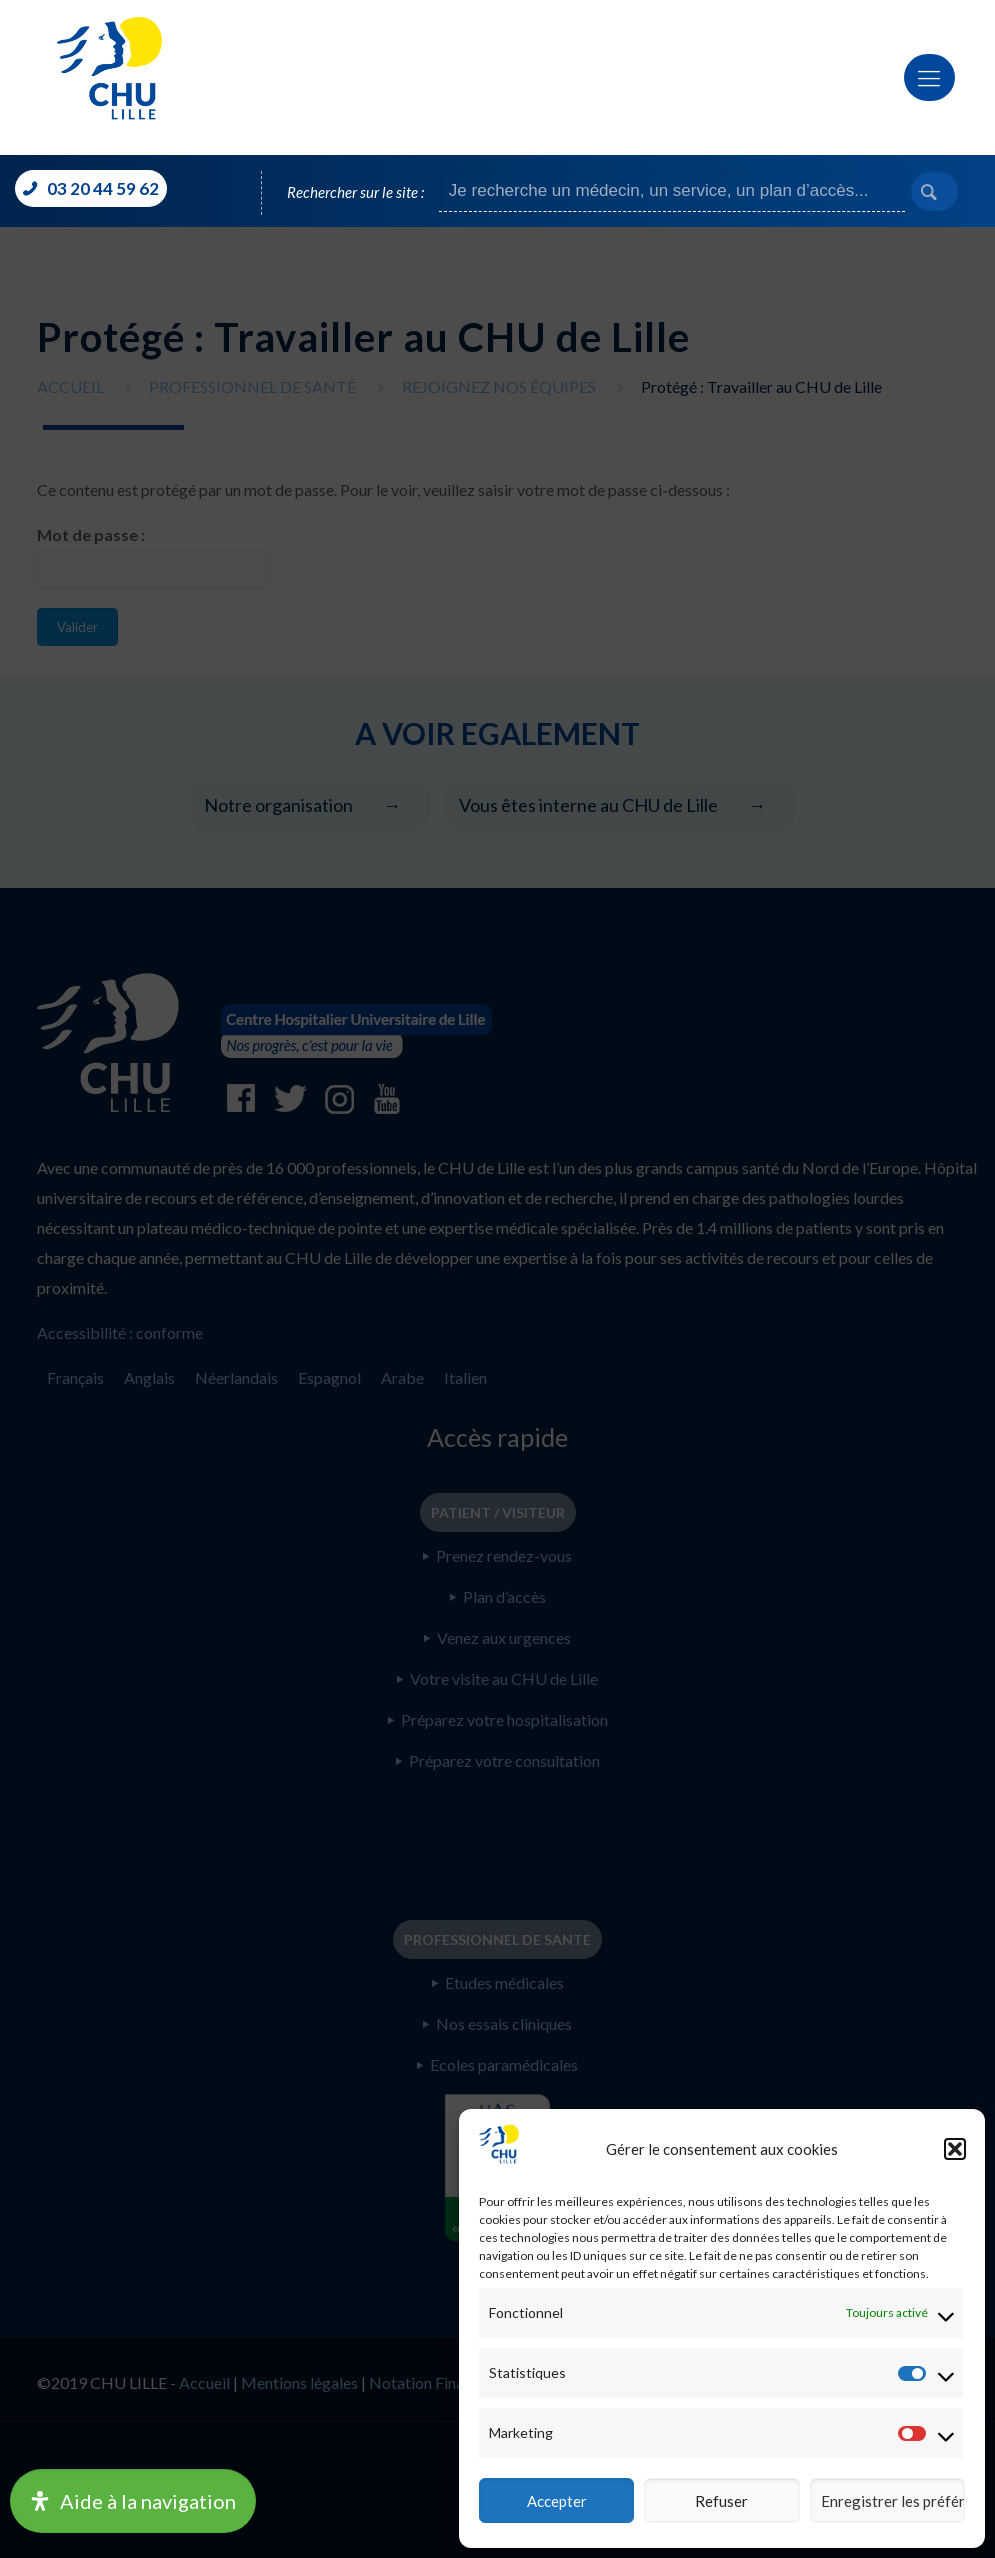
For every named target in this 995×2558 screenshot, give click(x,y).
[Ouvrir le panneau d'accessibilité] (133, 2501)
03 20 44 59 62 (101, 188)
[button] (955, 2149)
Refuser (721, 2501)
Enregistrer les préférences (893, 2501)
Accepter (557, 2501)
